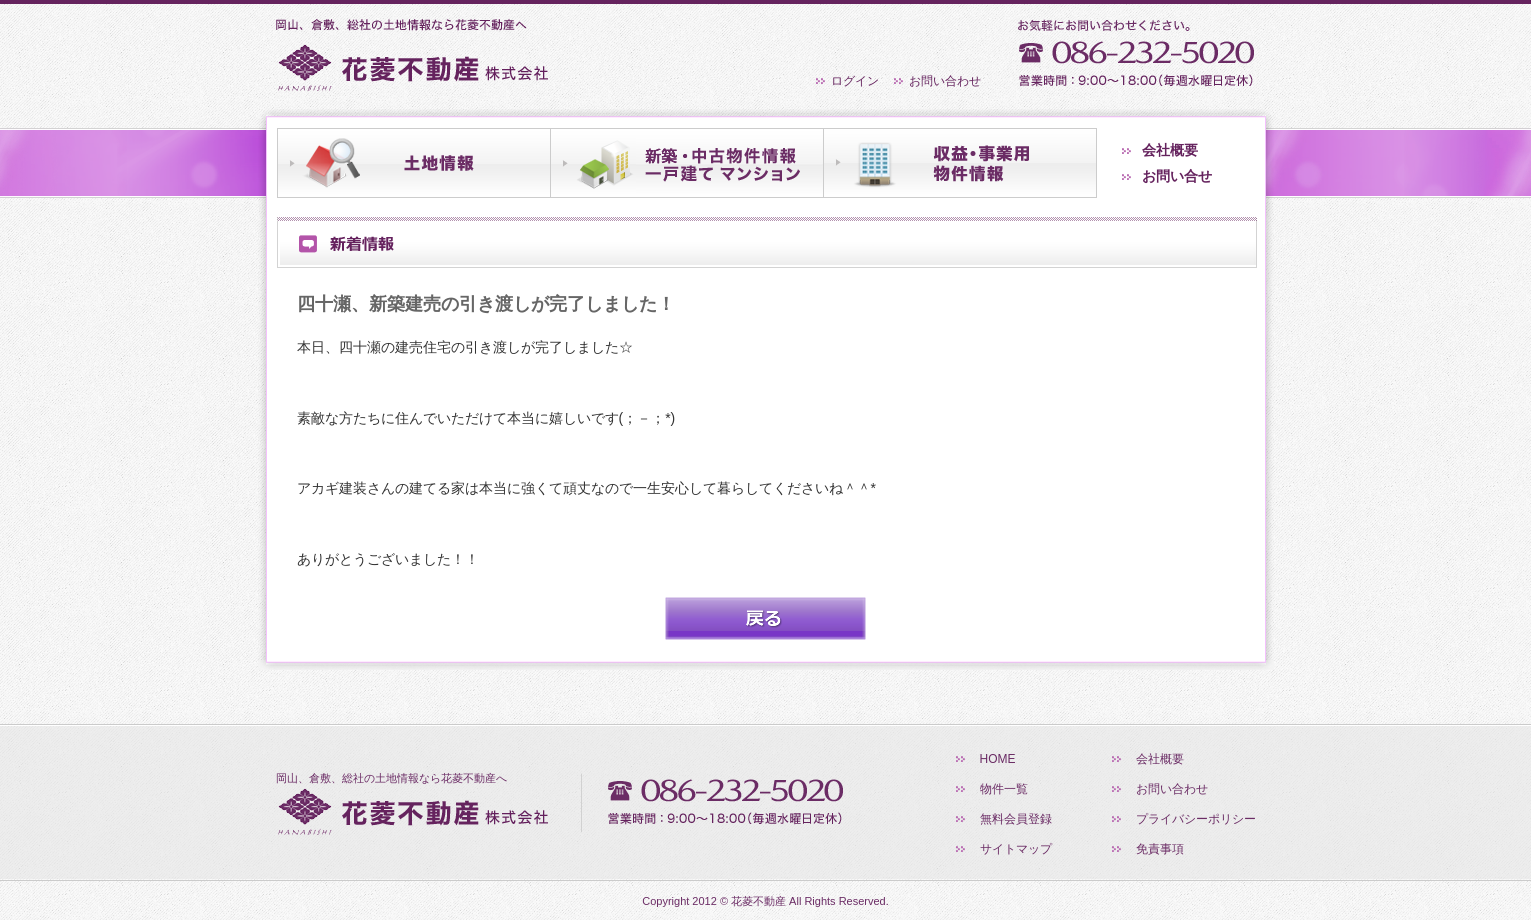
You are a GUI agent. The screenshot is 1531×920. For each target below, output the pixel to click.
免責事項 (1160, 849)
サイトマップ (1016, 849)
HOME (998, 759)
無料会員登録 (1016, 819)
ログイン (855, 81)
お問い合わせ (945, 81)
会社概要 (1170, 150)
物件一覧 (1004, 789)
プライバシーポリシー (1196, 819)
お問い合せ (1177, 176)
